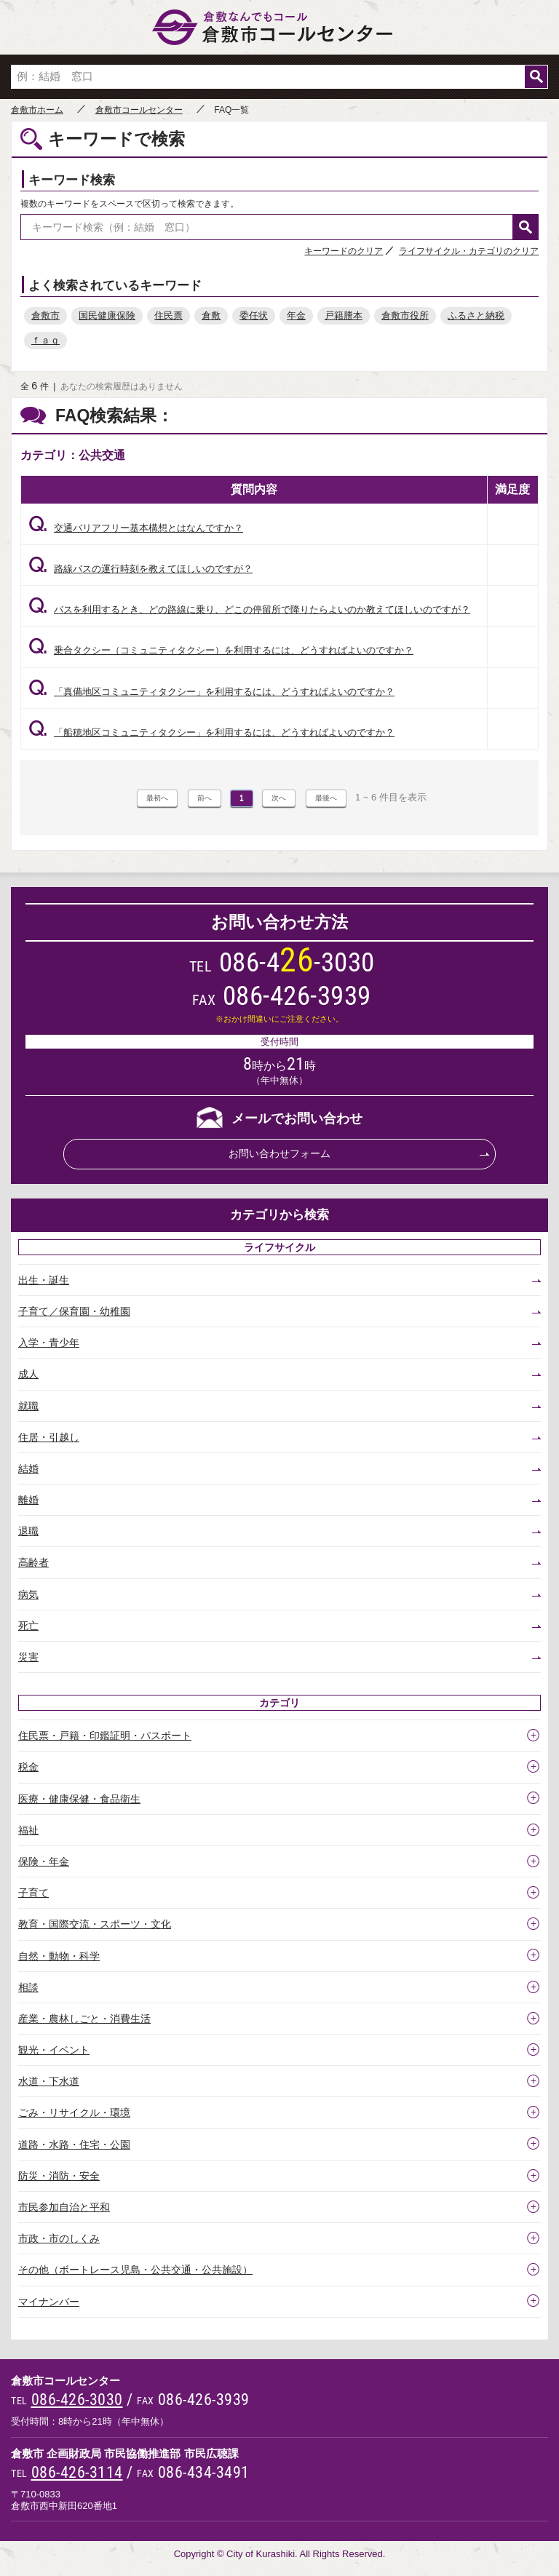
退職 (28, 1531)
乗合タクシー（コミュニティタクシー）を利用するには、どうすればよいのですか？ (220, 650)
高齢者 (33, 1562)
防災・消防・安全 (59, 2176)
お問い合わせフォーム (279, 1153)
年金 (296, 315)
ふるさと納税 (476, 315)
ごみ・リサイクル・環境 (74, 2112)
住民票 (168, 315)
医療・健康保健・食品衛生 (79, 1799)
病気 (28, 1594)
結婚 (28, 1468)
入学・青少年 (48, 1342)
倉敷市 (45, 315)
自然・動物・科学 (59, 1956)
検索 (536, 77)
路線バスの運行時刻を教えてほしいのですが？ (140, 568)
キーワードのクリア (343, 251)
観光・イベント (54, 2050)
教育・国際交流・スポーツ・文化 (94, 1924)
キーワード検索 (71, 180)
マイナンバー (48, 2301)
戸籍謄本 (343, 315)
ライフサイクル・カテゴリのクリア (469, 251)
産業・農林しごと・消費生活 (84, 2018)
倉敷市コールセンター (139, 110)
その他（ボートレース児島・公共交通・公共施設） (135, 2269)
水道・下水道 (48, 2081)
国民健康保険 (107, 315)
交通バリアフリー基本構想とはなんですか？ (135, 527)
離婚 (28, 1500)
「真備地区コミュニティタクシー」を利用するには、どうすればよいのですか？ (211, 691)
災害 (28, 1657)
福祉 (28, 1830)
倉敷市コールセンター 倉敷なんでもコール (279, 27)
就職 (28, 1406)
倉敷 (211, 315)
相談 (28, 1987)
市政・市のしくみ (59, 2238)
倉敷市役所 (405, 315)
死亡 (28, 1625)
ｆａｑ (45, 340)
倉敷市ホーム (37, 110)
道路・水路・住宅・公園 (74, 2144)
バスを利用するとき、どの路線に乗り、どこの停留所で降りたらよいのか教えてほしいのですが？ (249, 609)
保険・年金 (43, 1861)
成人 (28, 1374)
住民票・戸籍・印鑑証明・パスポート (104, 1735)
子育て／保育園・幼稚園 (74, 1311)
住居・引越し (48, 1437)
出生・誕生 (43, 1280)
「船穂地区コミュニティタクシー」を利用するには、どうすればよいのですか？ (211, 732)
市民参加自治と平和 (64, 2207)
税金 (28, 1767)
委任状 (253, 315)
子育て (33, 1893)
